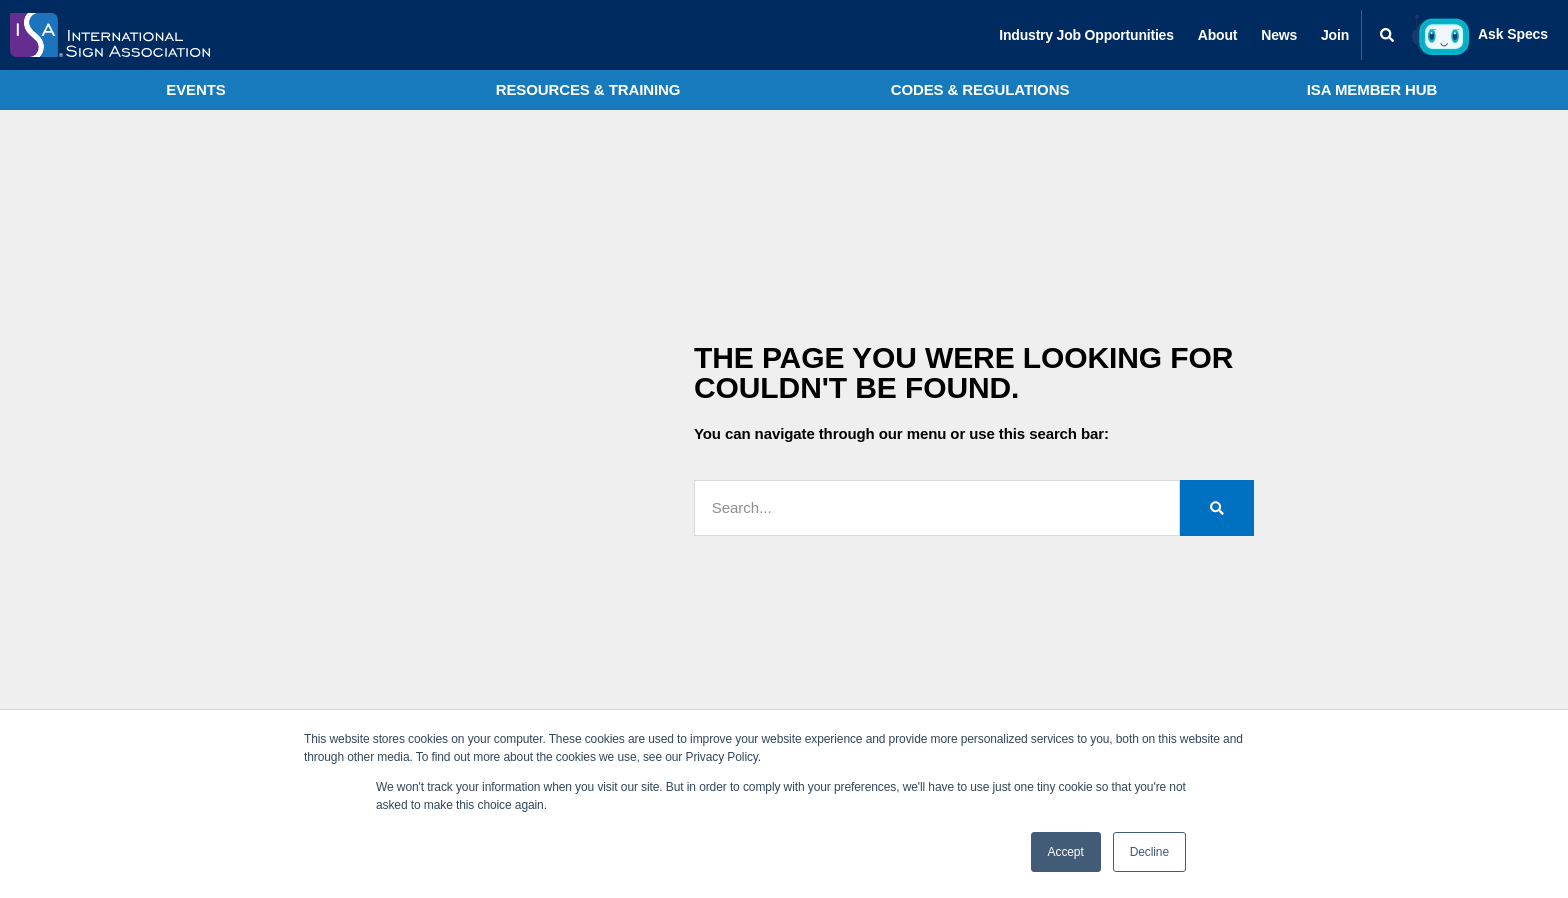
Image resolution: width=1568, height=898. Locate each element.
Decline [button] (1149, 852)
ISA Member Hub (1372, 89)
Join (1335, 35)
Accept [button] (1066, 852)
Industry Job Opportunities (1086, 35)
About (1217, 35)
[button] (1387, 35)
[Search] (1217, 508)
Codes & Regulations (980, 89)
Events (195, 89)
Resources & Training (588, 89)
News (1279, 35)
